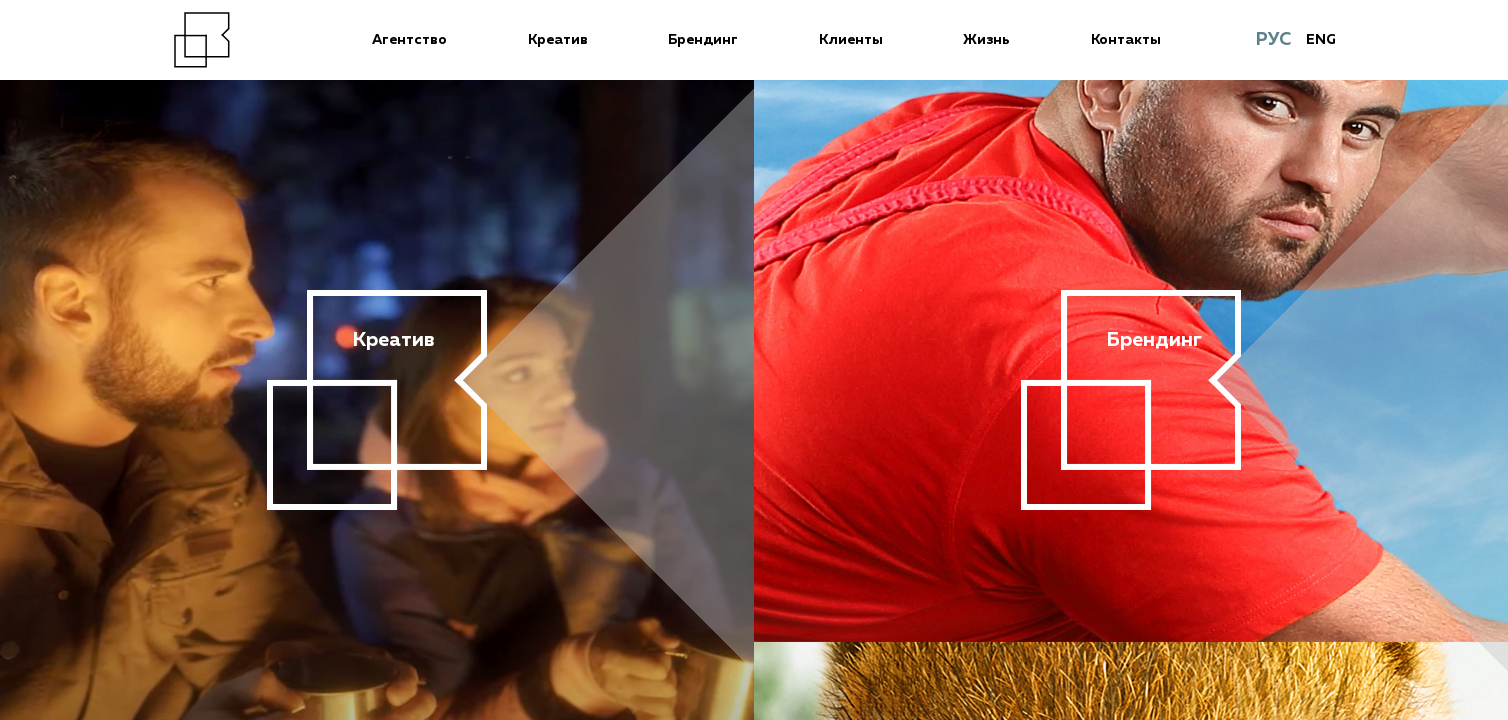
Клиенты (851, 40)
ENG (1321, 40)
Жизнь (986, 40)
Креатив (558, 40)
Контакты (1126, 40)
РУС (1273, 40)
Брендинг (703, 40)
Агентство (409, 40)
